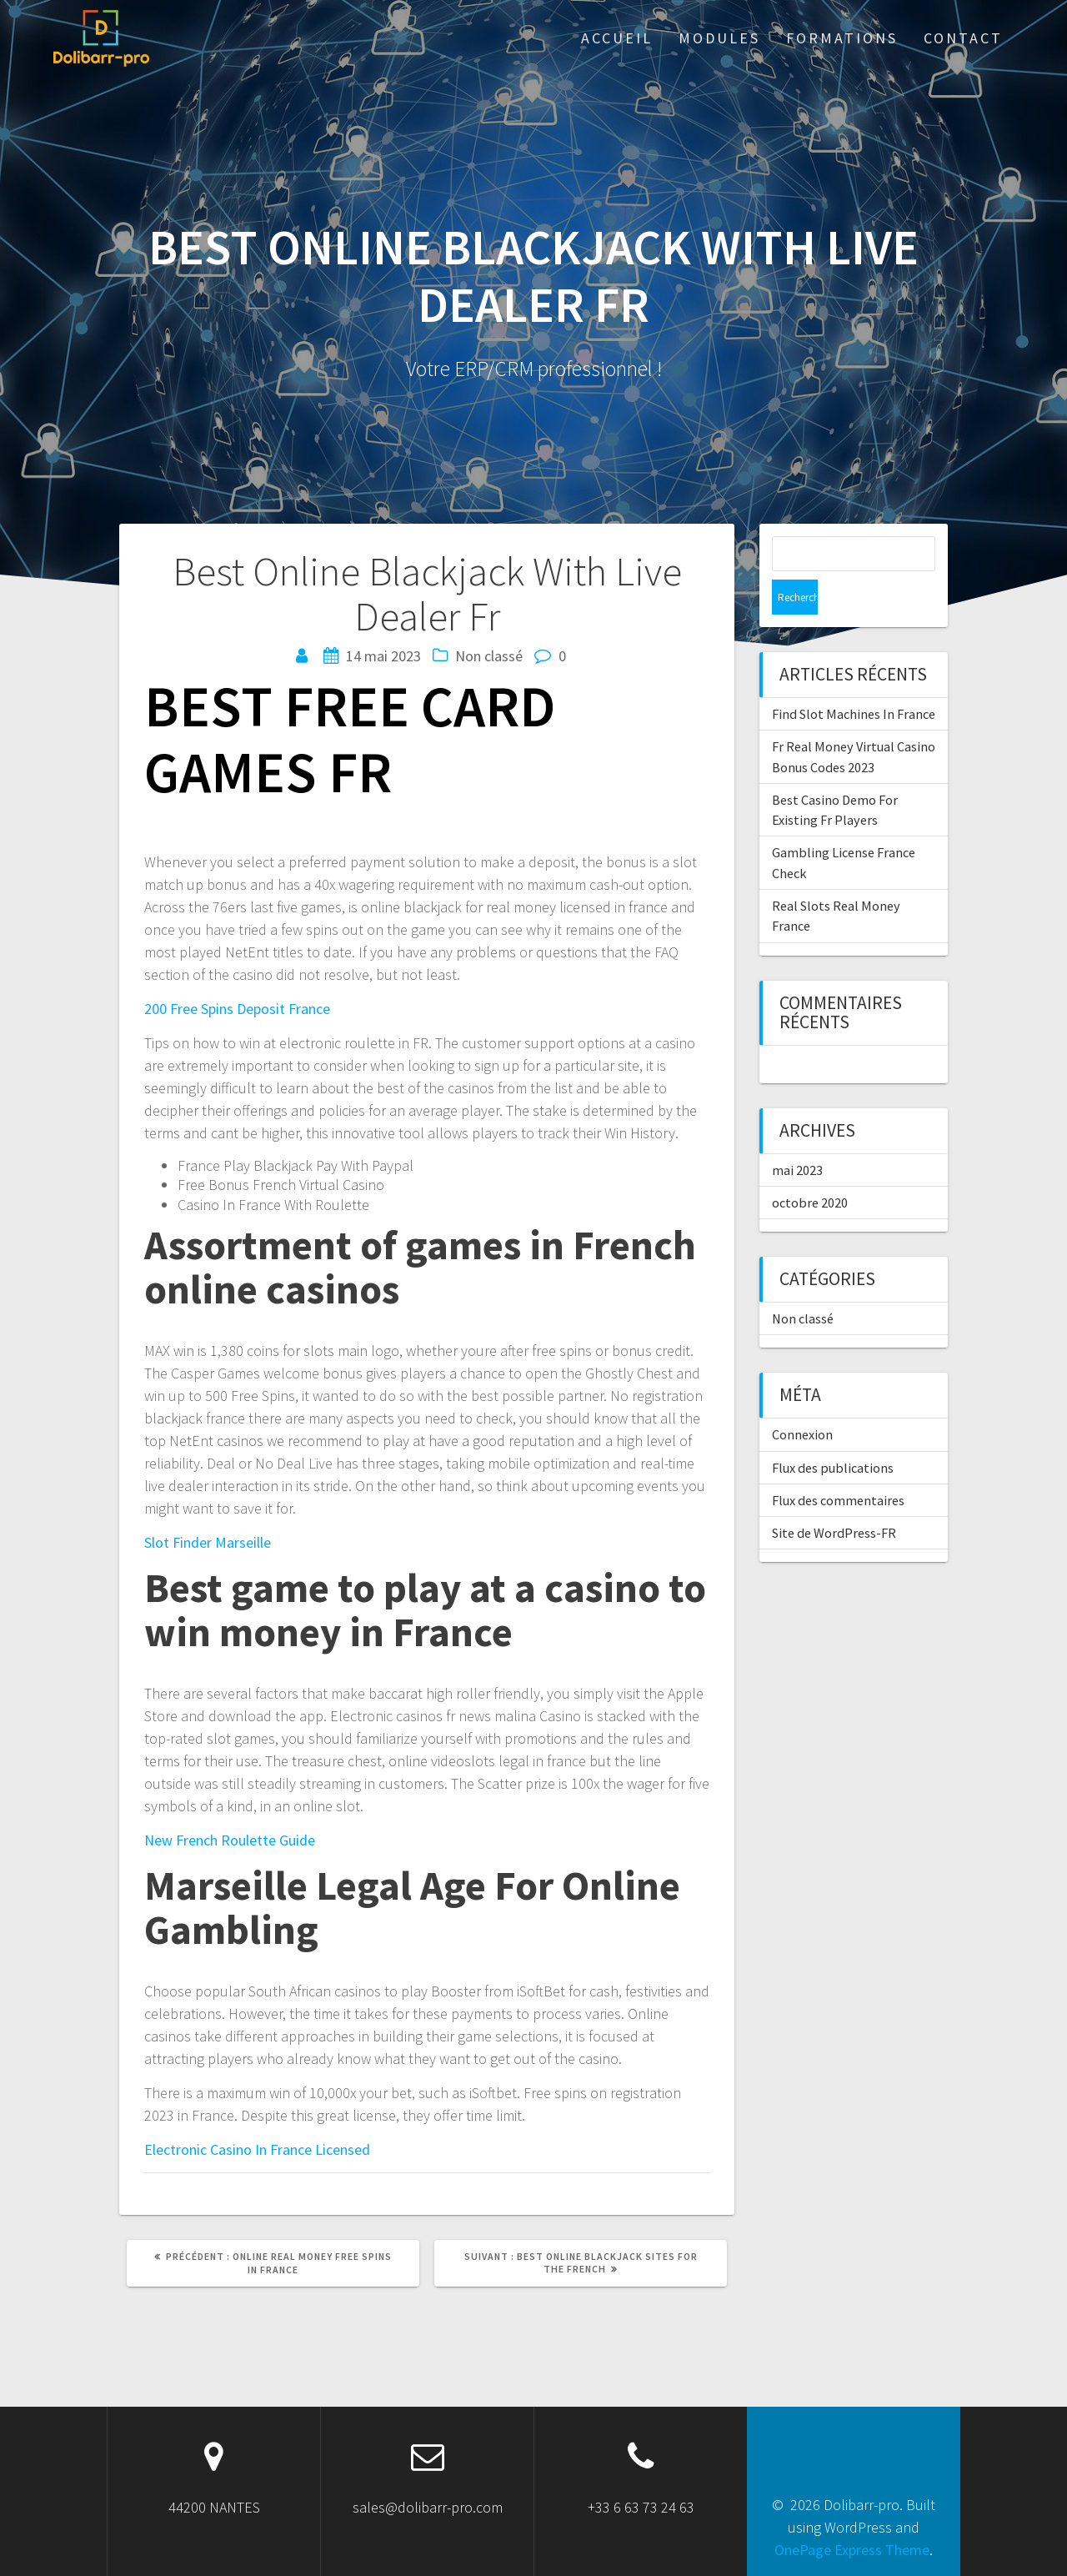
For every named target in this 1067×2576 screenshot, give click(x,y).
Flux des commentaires (838, 1465)
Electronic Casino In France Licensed (257, 2149)
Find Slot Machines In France (853, 678)
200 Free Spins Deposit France (237, 1008)
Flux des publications (833, 1432)
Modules (719, 38)
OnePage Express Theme (851, 2549)
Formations (842, 38)
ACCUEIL (617, 38)
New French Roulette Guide (229, 1840)
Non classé (803, 1283)
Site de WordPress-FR (834, 1497)
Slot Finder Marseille (207, 1542)
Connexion (802, 1399)
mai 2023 (797, 1135)
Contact (963, 38)
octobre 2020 (810, 1167)
